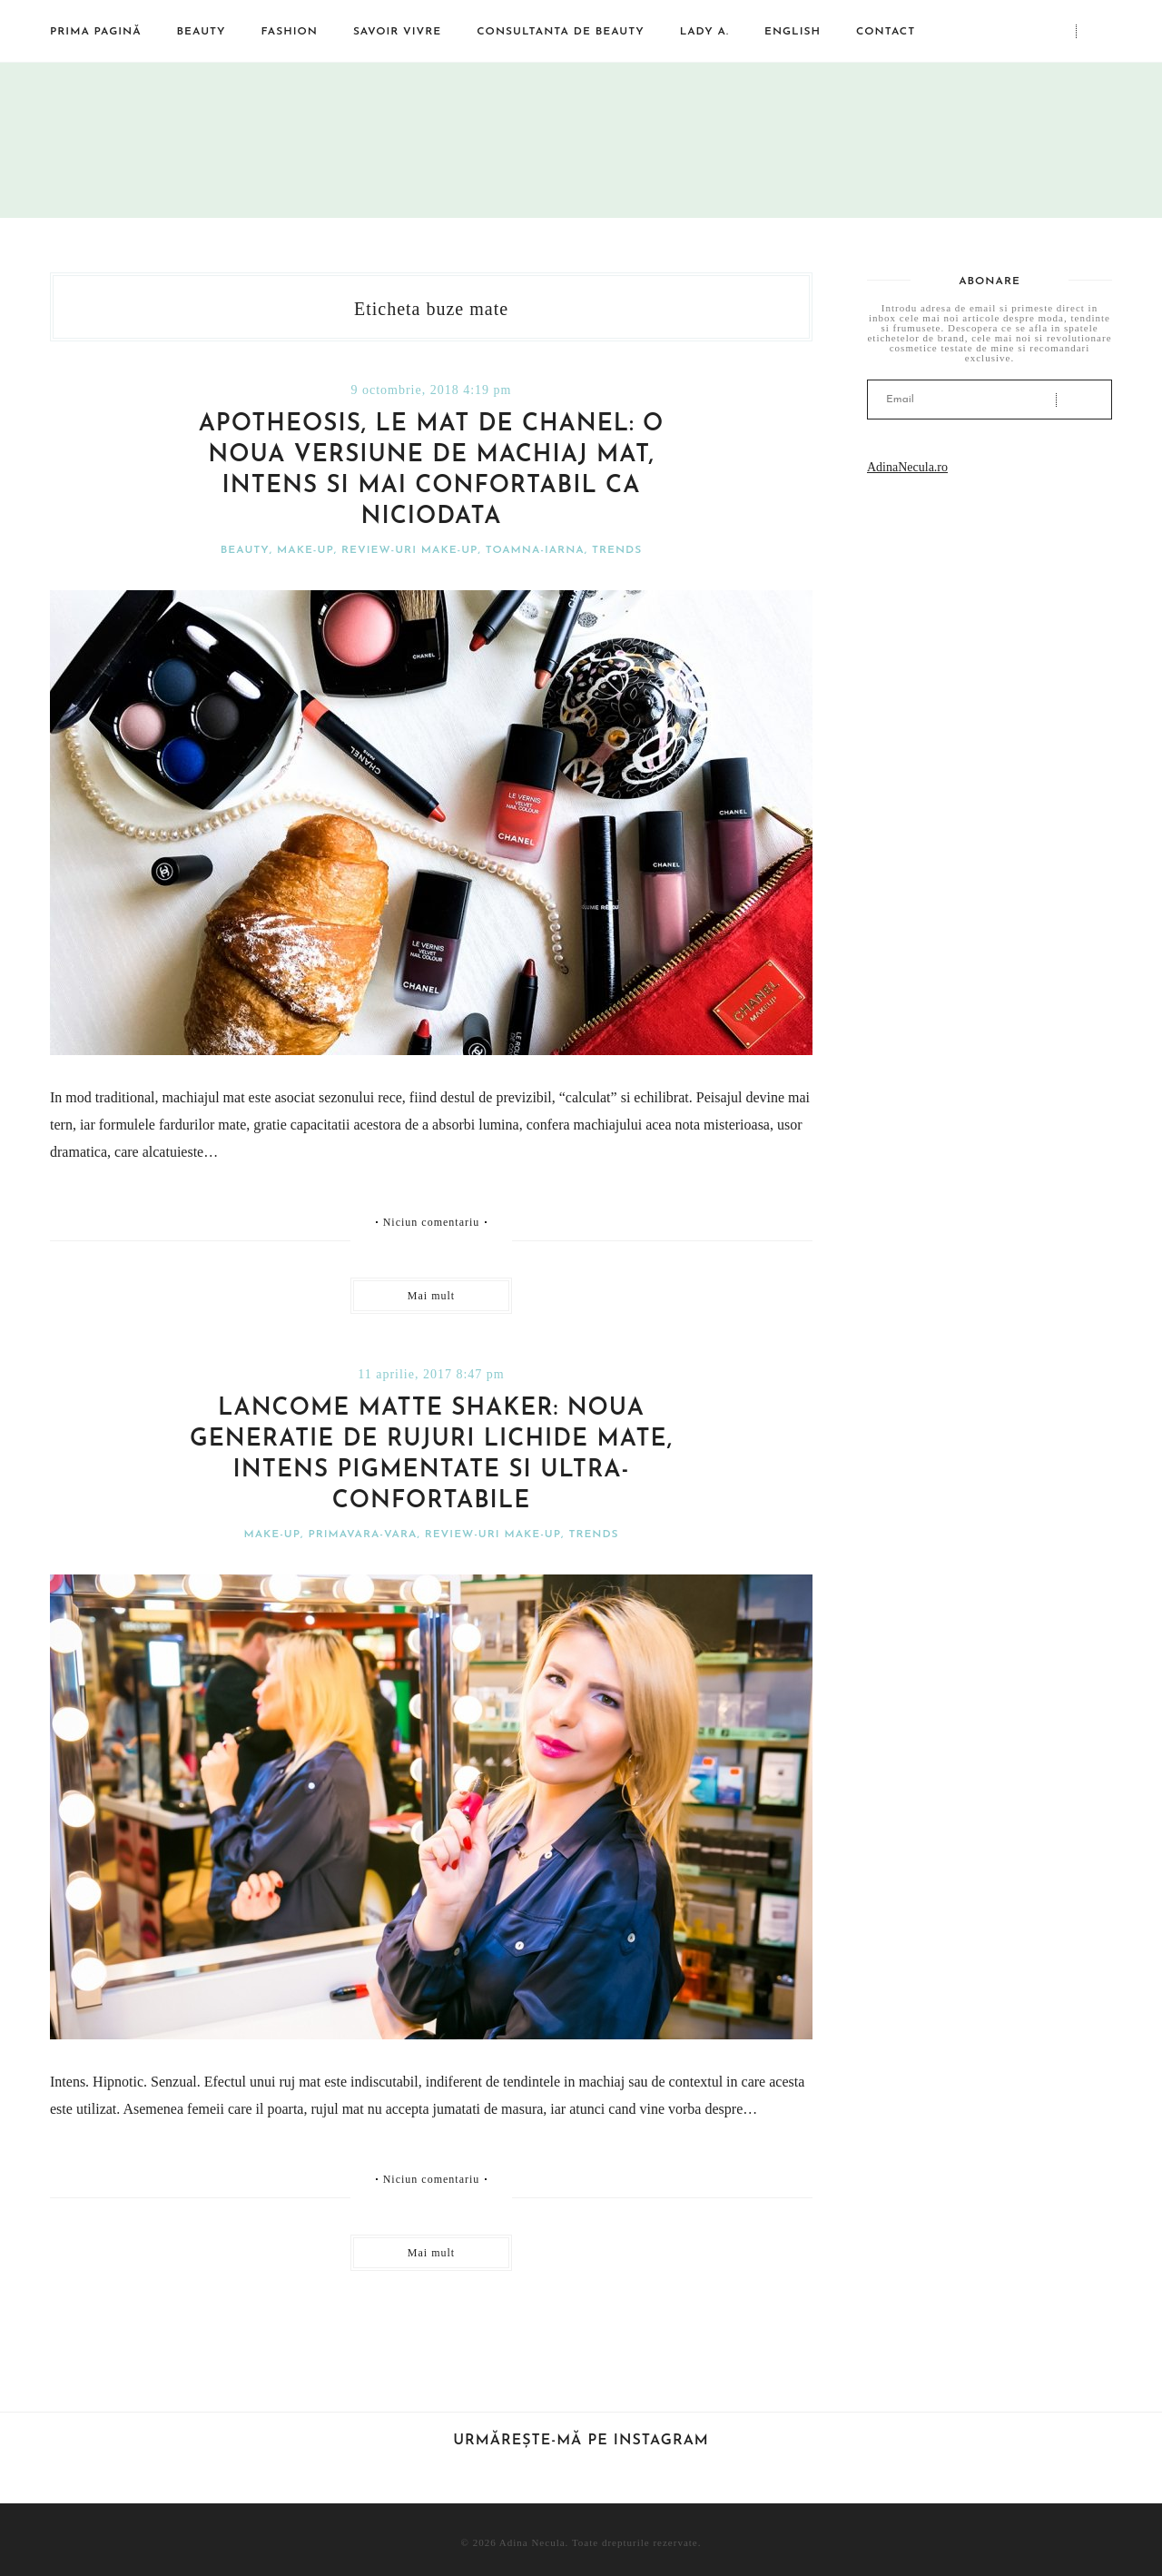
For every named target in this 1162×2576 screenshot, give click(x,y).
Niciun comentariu (431, 1222)
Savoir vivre (397, 31)
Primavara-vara (362, 1534)
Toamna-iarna (535, 550)
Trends (617, 550)
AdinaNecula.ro (907, 467)
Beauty (201, 31)
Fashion (289, 31)
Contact (885, 31)
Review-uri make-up (409, 550)
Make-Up (305, 550)
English (792, 31)
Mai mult (431, 1295)
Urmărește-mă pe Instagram (581, 2440)
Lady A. (704, 31)
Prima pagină (96, 31)
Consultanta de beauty (560, 31)
